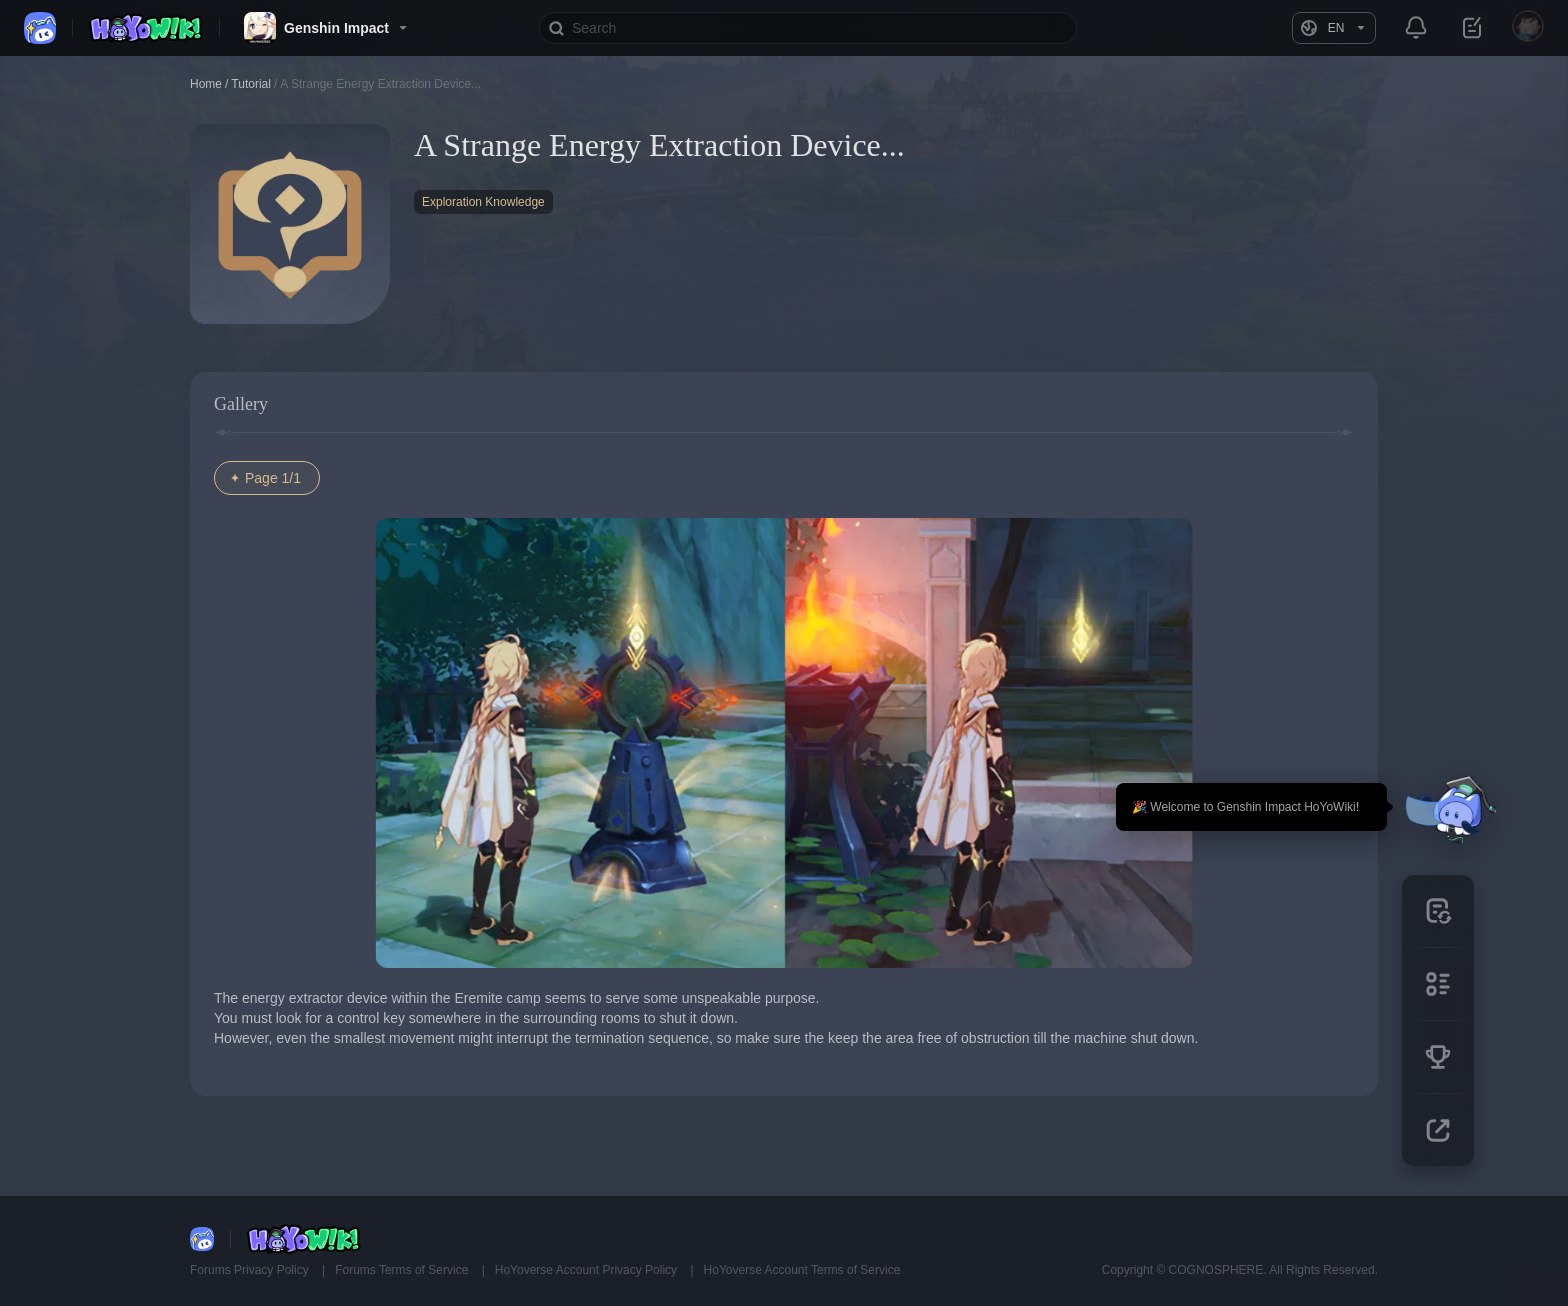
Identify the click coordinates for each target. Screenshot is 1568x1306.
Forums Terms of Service (403, 1270)
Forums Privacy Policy (251, 1270)
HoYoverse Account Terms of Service (802, 1270)
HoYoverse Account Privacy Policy (588, 1270)
